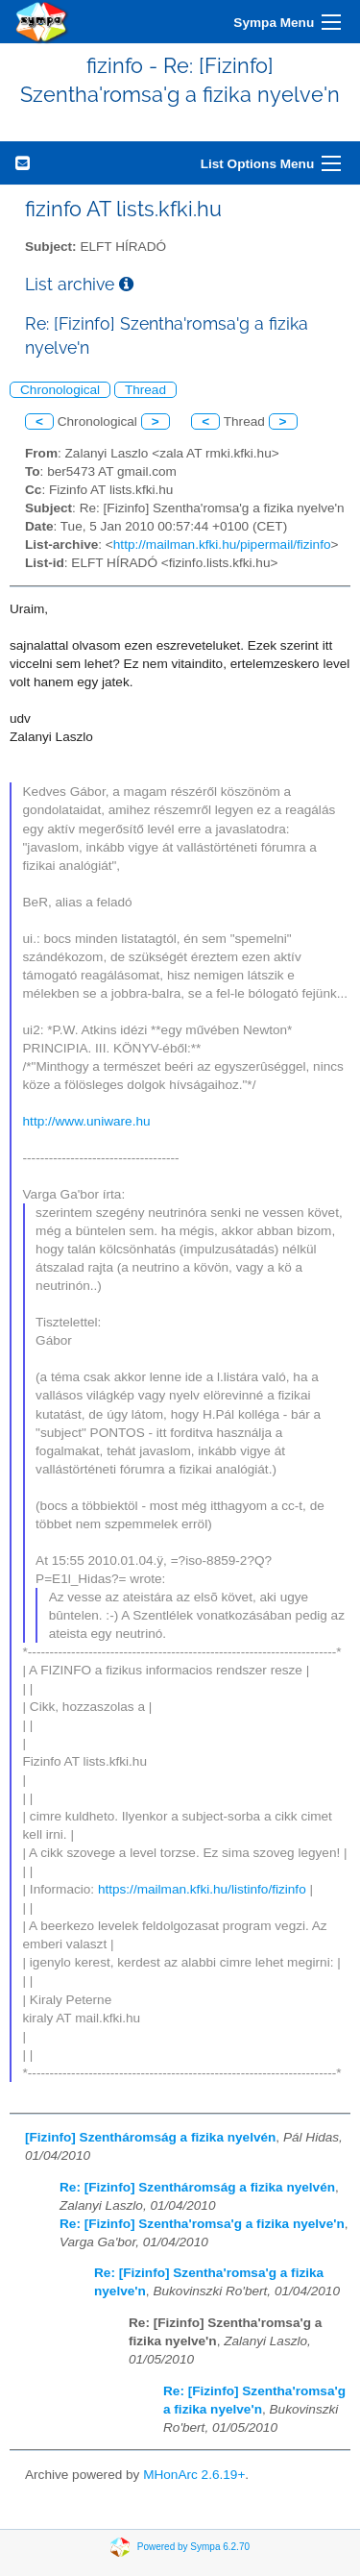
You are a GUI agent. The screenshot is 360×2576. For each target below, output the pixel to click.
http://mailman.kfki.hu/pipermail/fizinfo (222, 544)
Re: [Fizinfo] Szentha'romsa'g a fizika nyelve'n (202, 2224)
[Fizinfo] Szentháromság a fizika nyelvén (150, 2137)
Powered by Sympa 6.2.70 (193, 2546)
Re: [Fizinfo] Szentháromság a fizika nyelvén (197, 2187)
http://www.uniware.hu (87, 1121)
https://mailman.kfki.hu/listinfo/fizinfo (202, 1889)
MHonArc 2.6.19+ (194, 2474)
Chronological (60, 390)
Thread (145, 390)
